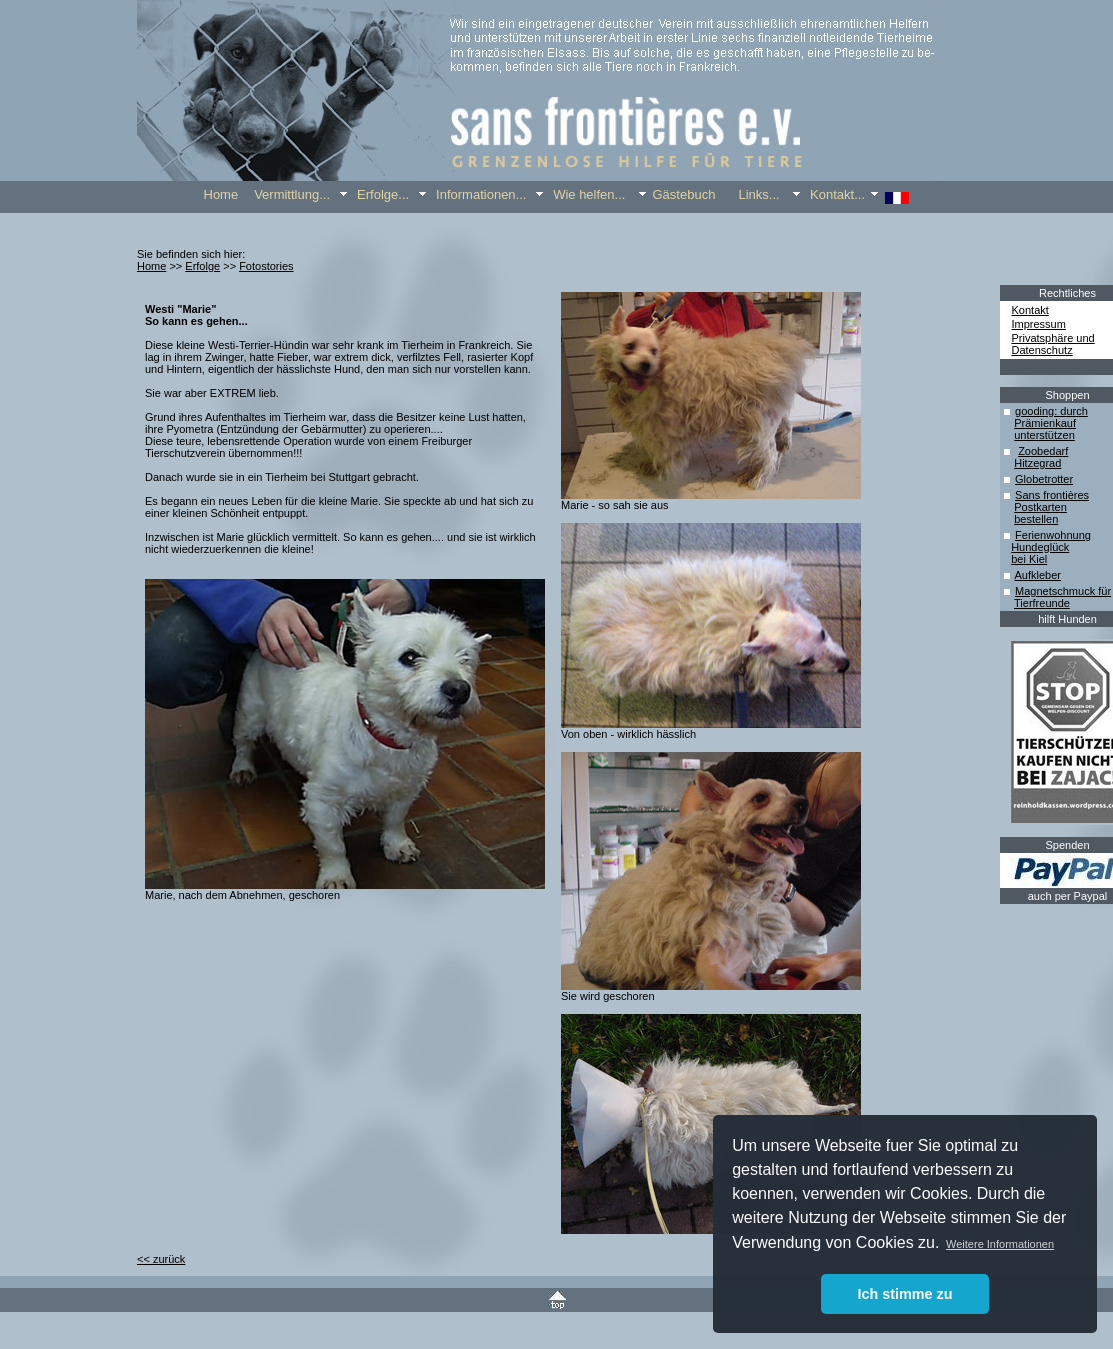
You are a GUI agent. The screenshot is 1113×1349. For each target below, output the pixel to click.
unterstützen (1044, 435)
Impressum (1039, 324)
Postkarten (1040, 507)
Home (151, 266)
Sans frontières (1052, 495)
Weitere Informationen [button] (1000, 1244)
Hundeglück (1040, 547)
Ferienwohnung (1053, 535)
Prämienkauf (1045, 423)
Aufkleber (1037, 575)
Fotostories (266, 266)
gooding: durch (1051, 411)
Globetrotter (1044, 479)
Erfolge (202, 266)
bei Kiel (1029, 559)
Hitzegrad (1037, 463)
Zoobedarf (1043, 451)
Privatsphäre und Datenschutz (1053, 344)
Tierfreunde (1042, 603)
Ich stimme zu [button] (904, 1294)
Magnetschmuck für (1063, 591)
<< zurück (161, 1259)
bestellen (1036, 519)
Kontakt (1030, 310)
